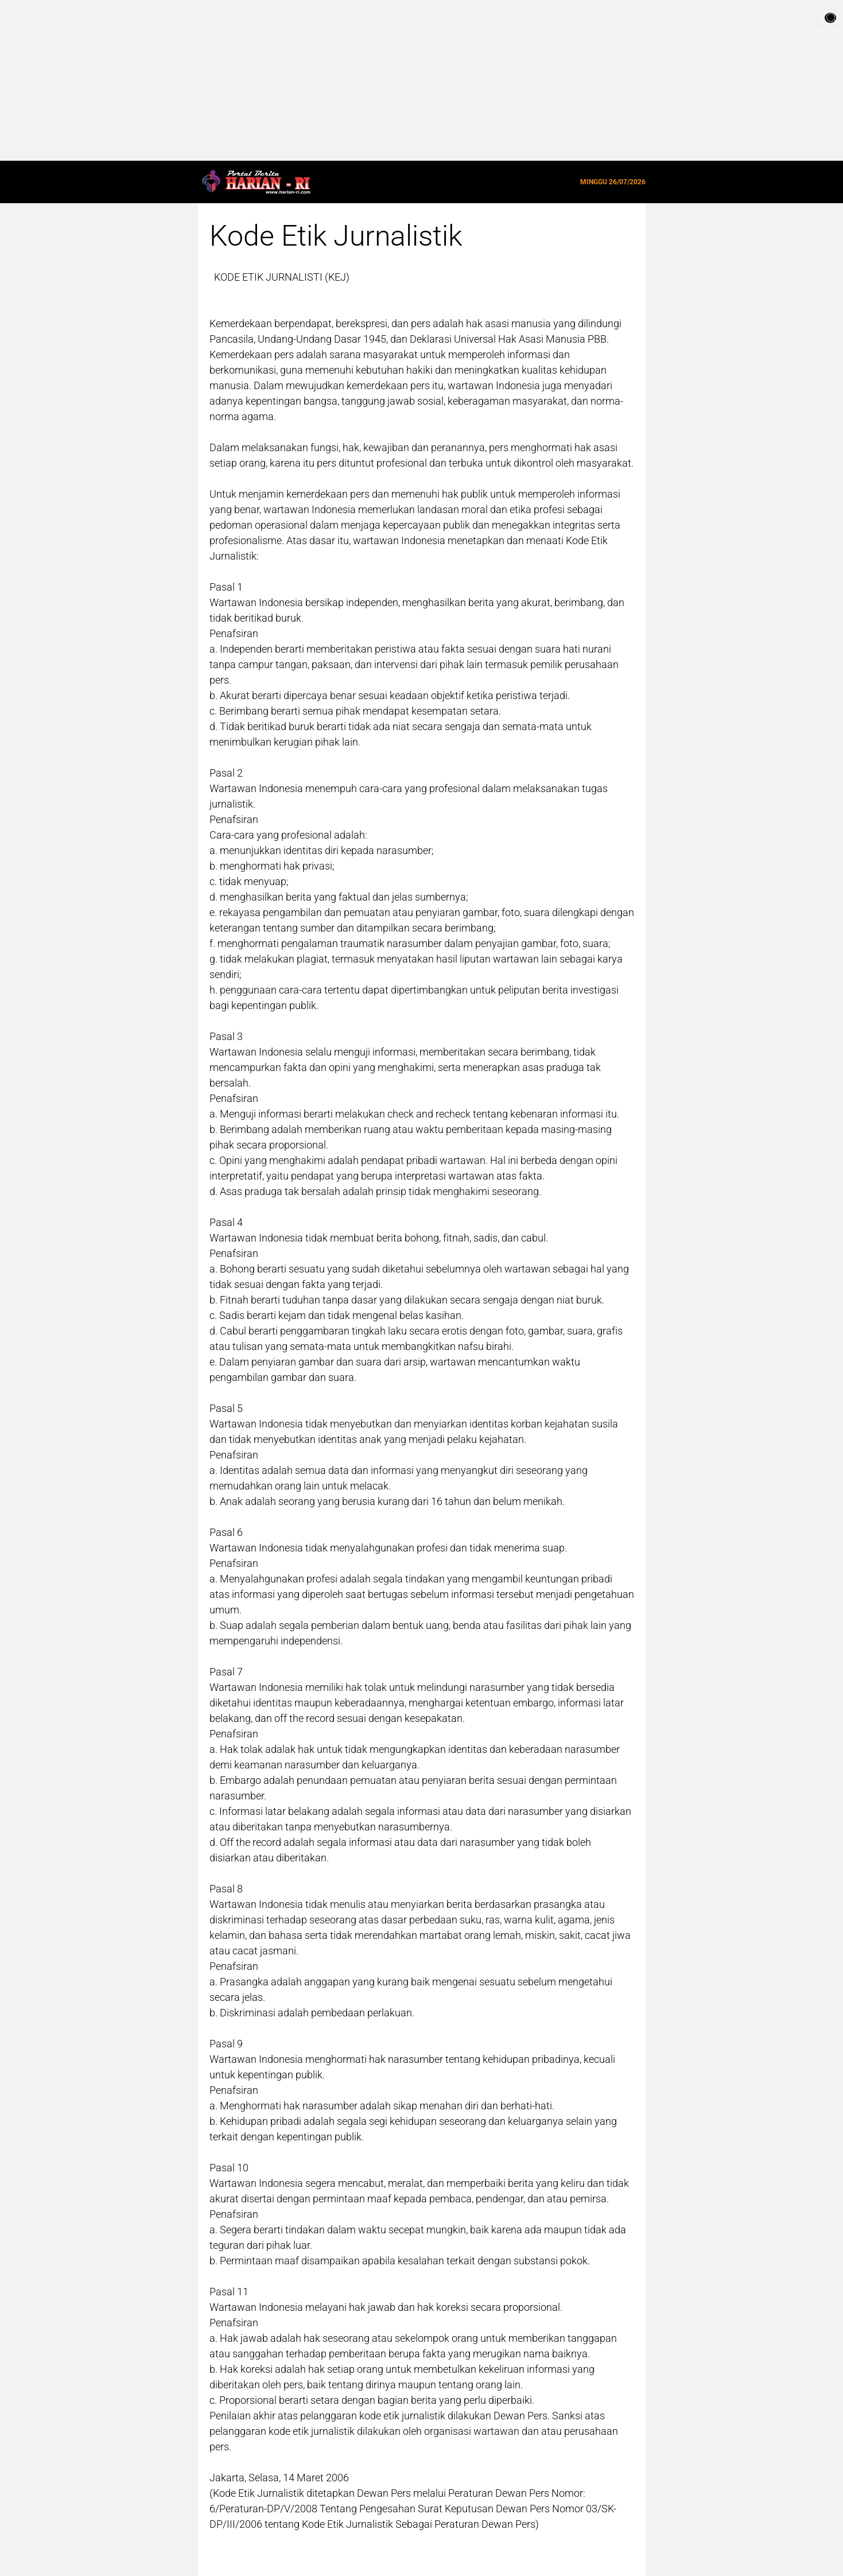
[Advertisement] (344, 80)
